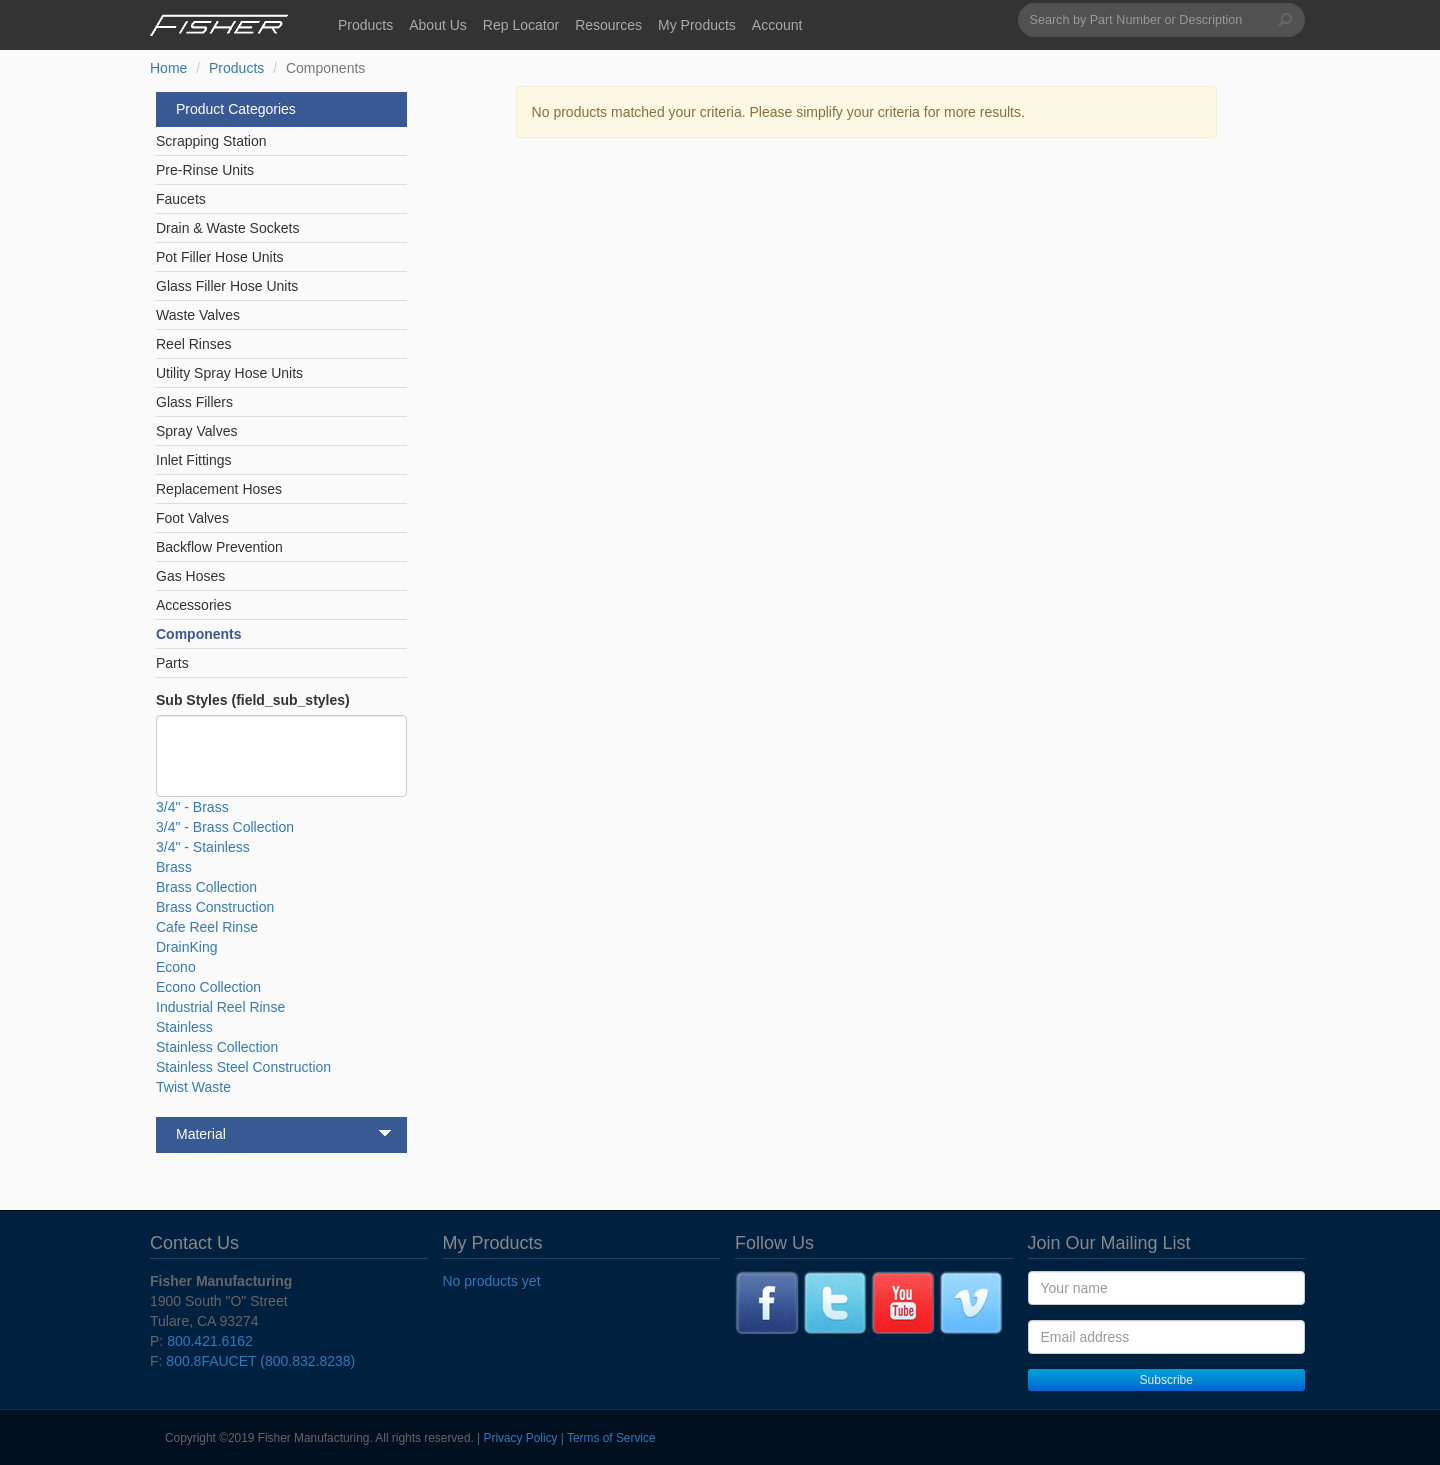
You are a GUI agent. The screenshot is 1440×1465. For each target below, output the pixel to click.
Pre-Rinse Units (205, 170)
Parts (172, 663)
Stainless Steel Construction (243, 1067)
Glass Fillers (194, 402)
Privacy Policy (521, 1438)
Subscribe (1166, 1380)
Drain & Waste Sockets (227, 228)
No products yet (492, 1281)
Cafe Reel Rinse (207, 927)
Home (168, 68)
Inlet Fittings (193, 460)
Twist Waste (193, 1087)
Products (365, 25)
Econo (176, 967)
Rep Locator (521, 25)
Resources (608, 25)
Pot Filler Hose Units (220, 257)
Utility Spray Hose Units (229, 373)
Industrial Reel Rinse (220, 1007)
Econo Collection (208, 987)
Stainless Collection (217, 1047)
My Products (697, 25)
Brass (174, 867)
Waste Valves (198, 315)
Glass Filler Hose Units (227, 286)
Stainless (184, 1027)
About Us (438, 25)
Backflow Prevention (219, 547)
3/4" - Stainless (203, 847)
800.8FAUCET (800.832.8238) (260, 1361)
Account (777, 25)
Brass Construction (215, 907)
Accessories (193, 605)
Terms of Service (611, 1438)
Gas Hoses (190, 576)
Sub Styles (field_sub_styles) (253, 700)
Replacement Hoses (219, 489)
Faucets (181, 199)
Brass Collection (206, 887)
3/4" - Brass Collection (225, 827)
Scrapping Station (211, 141)
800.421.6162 (210, 1341)
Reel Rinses (193, 344)
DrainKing (186, 947)
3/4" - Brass (192, 807)
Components (199, 634)
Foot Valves (192, 518)
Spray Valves (196, 431)
